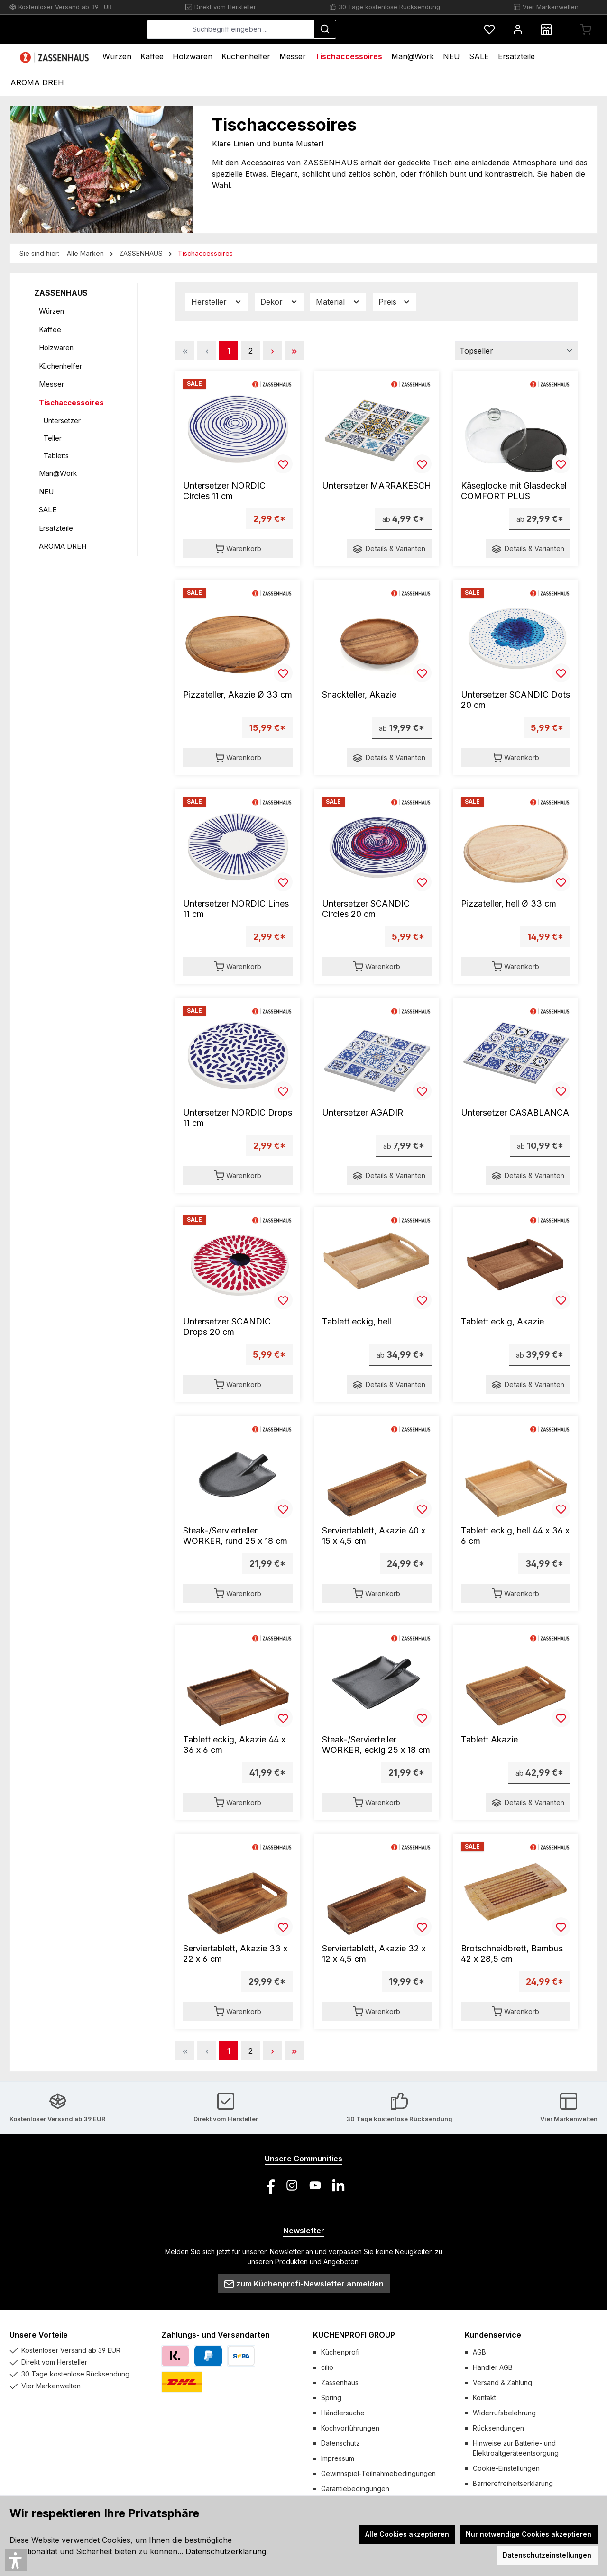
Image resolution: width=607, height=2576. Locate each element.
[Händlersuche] (546, 29)
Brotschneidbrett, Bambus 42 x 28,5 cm (512, 1953)
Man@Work (58, 473)
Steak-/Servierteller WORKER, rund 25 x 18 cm (235, 1535)
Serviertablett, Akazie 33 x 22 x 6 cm (235, 1953)
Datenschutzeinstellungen (547, 2555)
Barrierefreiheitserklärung (513, 2483)
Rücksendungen (498, 2428)
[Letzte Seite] (294, 350)
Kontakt (484, 2398)
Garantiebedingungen (355, 2489)
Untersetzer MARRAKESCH (376, 485)
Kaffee (50, 329)
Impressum (337, 2458)
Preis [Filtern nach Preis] (394, 302)
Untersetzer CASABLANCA (515, 1112)
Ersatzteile (56, 528)
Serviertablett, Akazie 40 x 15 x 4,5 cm (373, 1535)
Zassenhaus (340, 2382)
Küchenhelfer (60, 366)
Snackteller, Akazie (359, 694)
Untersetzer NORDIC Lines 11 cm (236, 908)
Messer (51, 384)
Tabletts (56, 456)
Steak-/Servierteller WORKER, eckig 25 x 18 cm (376, 1744)
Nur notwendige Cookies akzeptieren (528, 2534)
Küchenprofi (340, 2352)
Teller (53, 438)
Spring (331, 2398)
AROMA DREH (62, 546)
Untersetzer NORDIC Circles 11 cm (224, 491)
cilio (327, 2367)
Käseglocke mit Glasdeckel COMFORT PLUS (514, 491)
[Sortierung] (516, 350)
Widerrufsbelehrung (504, 2413)
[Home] (55, 57)
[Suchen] (396, 29)
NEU (46, 491)
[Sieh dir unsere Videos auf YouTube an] (315, 2185)
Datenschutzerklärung (225, 2551)
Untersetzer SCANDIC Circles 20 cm (366, 908)
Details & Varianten (389, 548)
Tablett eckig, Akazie (502, 1321)
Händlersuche (343, 2413)
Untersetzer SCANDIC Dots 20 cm (515, 699)
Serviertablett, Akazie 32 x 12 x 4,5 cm (374, 1953)
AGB (479, 2352)
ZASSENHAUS (61, 293)
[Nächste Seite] (272, 350)
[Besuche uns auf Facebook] (268, 2185)
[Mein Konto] (518, 29)
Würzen (51, 311)
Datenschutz (340, 2443)
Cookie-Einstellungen (506, 2468)
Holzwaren (56, 347)
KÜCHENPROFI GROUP (354, 2335)
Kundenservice (493, 2335)
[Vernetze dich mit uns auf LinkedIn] (338, 2185)
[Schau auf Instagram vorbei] (292, 2185)
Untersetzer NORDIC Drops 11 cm (237, 1117)
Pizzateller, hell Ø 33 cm (508, 903)
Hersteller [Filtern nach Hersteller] (216, 302)
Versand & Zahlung (502, 2382)
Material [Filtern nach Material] (338, 302)
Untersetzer (62, 421)
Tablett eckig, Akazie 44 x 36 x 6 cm (234, 1744)
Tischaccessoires (71, 402)
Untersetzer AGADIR (362, 1112)
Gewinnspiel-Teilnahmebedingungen (378, 2473)
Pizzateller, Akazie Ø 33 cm (237, 694)
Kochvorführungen (350, 2428)
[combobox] (301, 29)
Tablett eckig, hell (356, 1321)
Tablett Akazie (489, 1739)
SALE (47, 509)
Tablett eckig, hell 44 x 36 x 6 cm (515, 1535)
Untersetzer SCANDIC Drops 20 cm (227, 1326)
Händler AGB (493, 2367)
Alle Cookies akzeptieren (407, 2534)
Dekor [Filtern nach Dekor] (279, 302)
